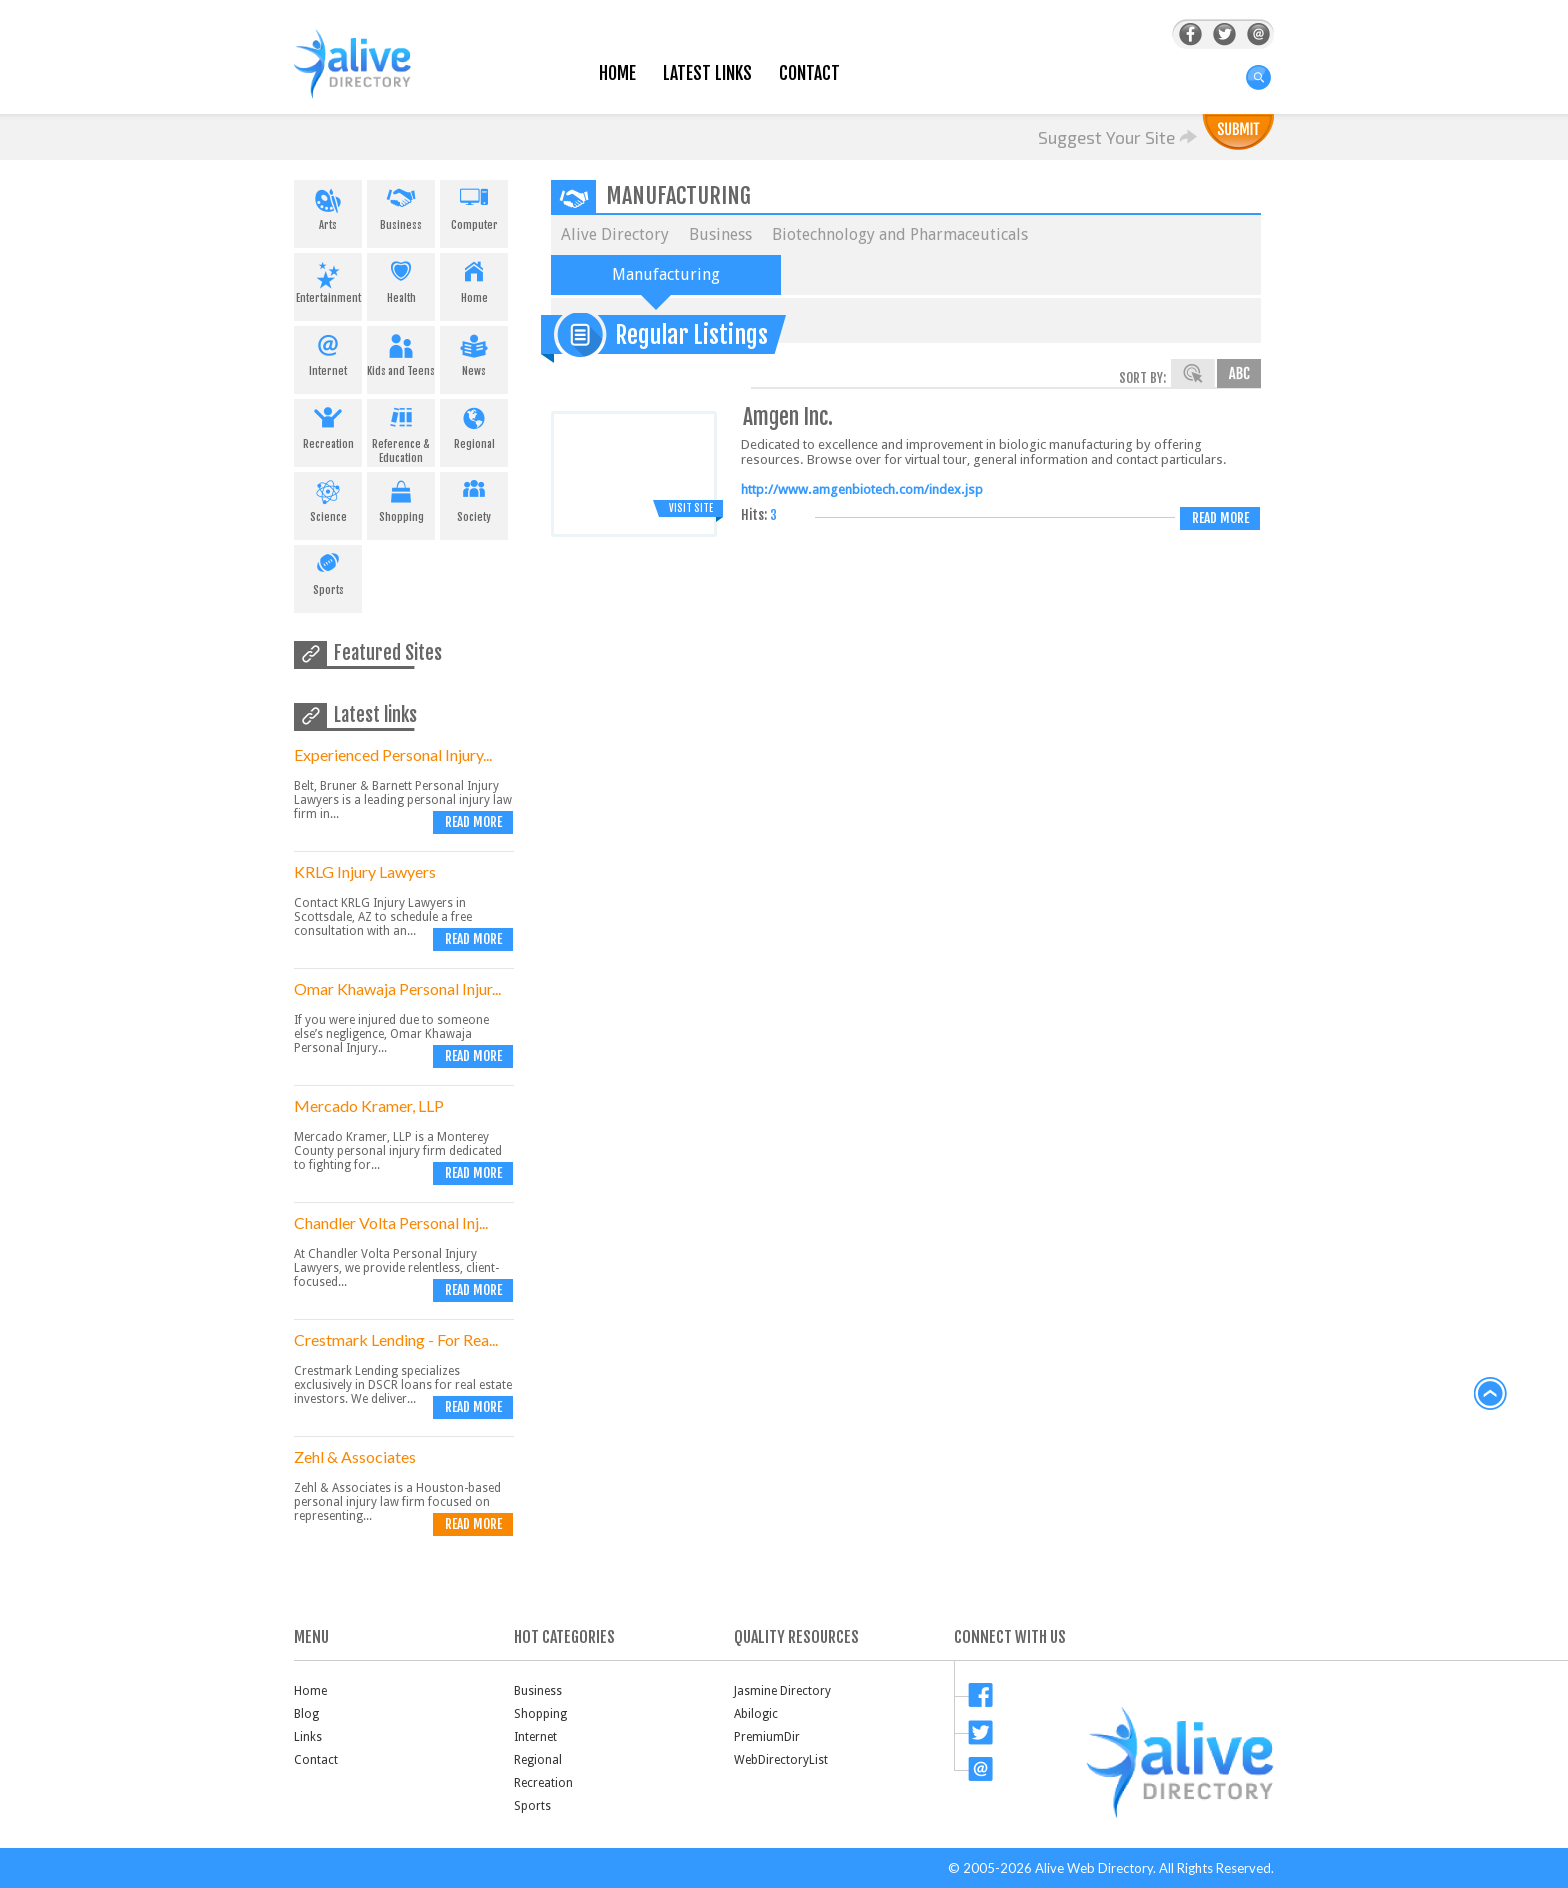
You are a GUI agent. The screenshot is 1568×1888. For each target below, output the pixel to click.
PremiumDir (767, 1737)
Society (474, 498)
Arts (328, 206)
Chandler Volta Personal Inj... (391, 1222)
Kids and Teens (401, 352)
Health (401, 279)
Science (328, 498)
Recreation (328, 425)
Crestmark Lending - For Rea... (396, 1339)
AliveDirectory (374, 76)
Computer (474, 206)
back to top (1491, 1394)
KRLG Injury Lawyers (365, 871)
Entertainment (328, 279)
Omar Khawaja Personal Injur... (397, 988)
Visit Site (691, 508)
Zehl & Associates (355, 1456)
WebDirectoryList (781, 1760)
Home (617, 73)
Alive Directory (615, 234)
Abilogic (756, 1714)
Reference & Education (401, 432)
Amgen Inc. (788, 416)
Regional (474, 425)
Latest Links (707, 73)
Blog (306, 1714)
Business (401, 206)
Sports (328, 571)
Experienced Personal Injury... (393, 754)
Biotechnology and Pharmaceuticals (900, 234)
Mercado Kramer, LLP (369, 1105)
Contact (809, 73)
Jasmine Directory (782, 1691)
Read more (473, 822)
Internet (328, 352)
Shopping (401, 498)
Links (308, 1737)
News (474, 352)
